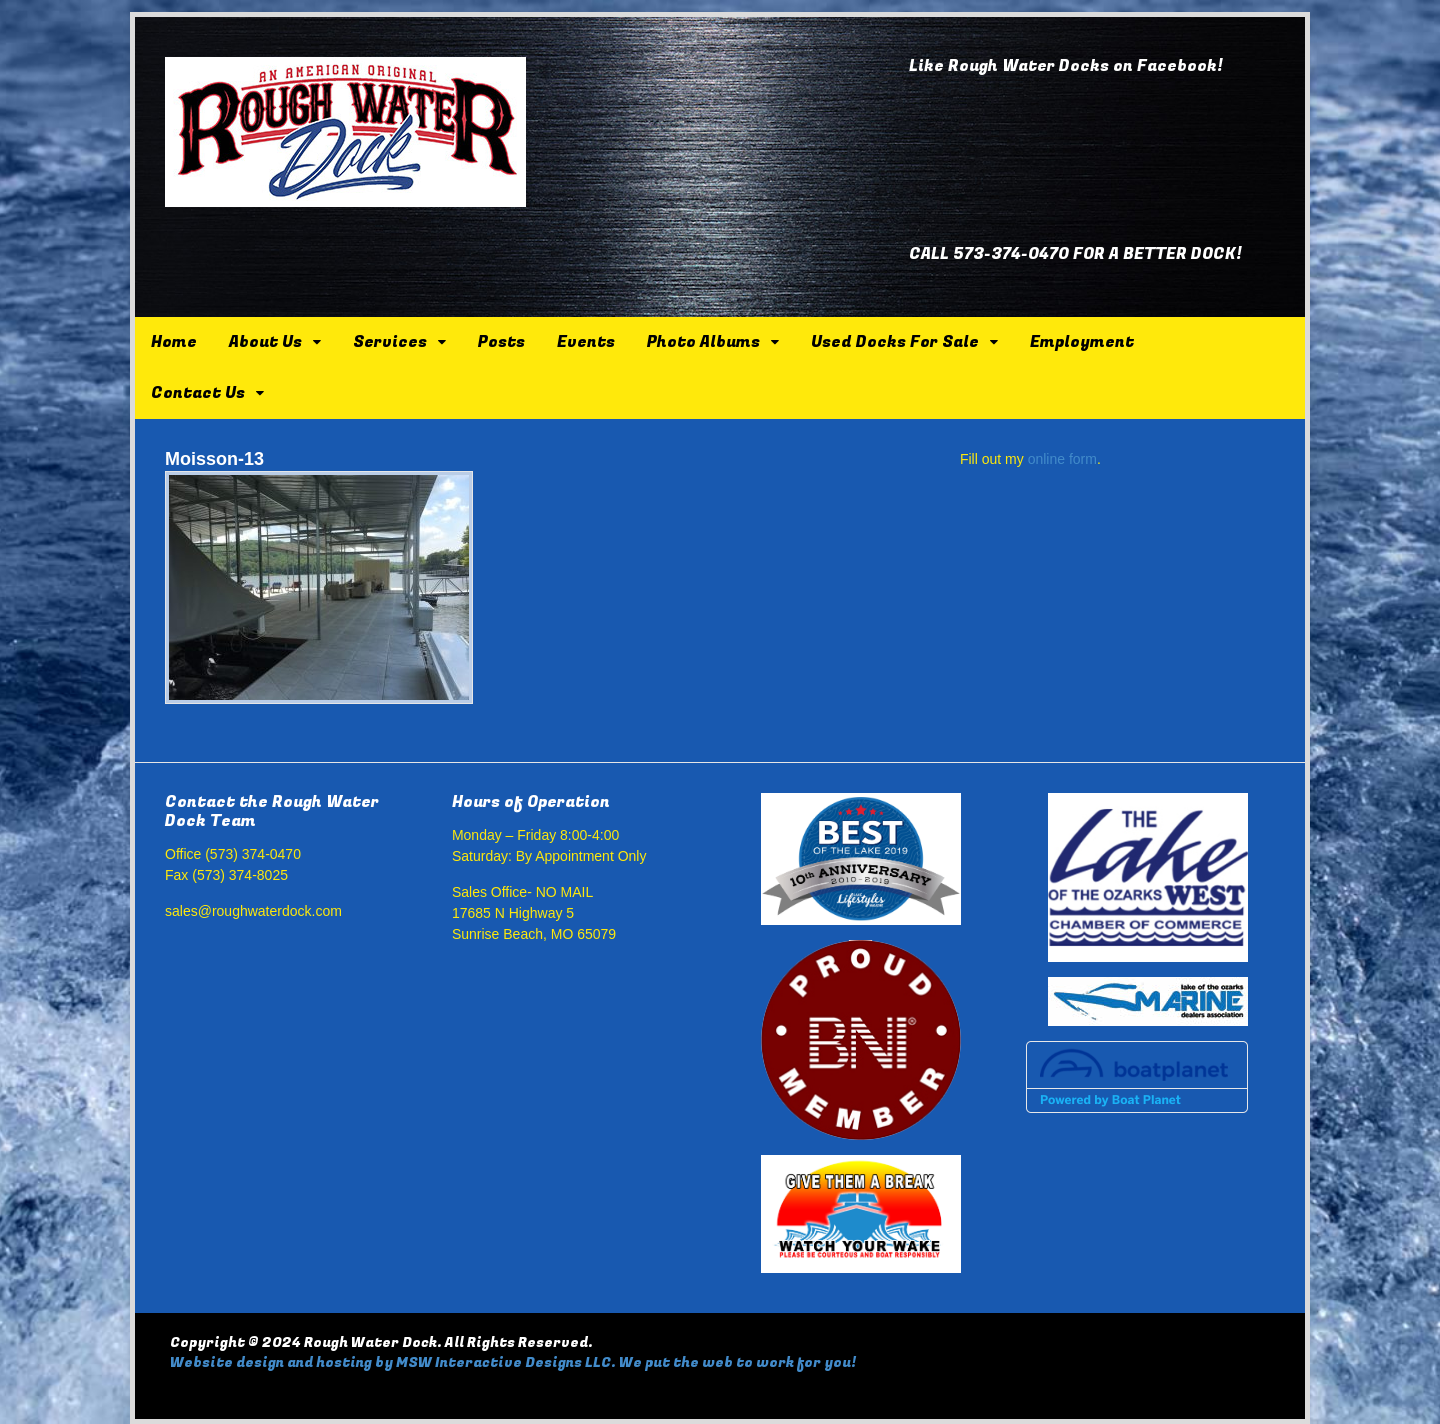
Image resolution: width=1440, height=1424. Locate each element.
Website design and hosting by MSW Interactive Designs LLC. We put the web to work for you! (513, 1362)
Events (586, 342)
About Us (265, 342)
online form (1062, 459)
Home (174, 342)
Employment (1082, 342)
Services (390, 342)
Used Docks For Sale (895, 342)
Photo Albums (703, 342)
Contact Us (198, 393)
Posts (501, 342)
